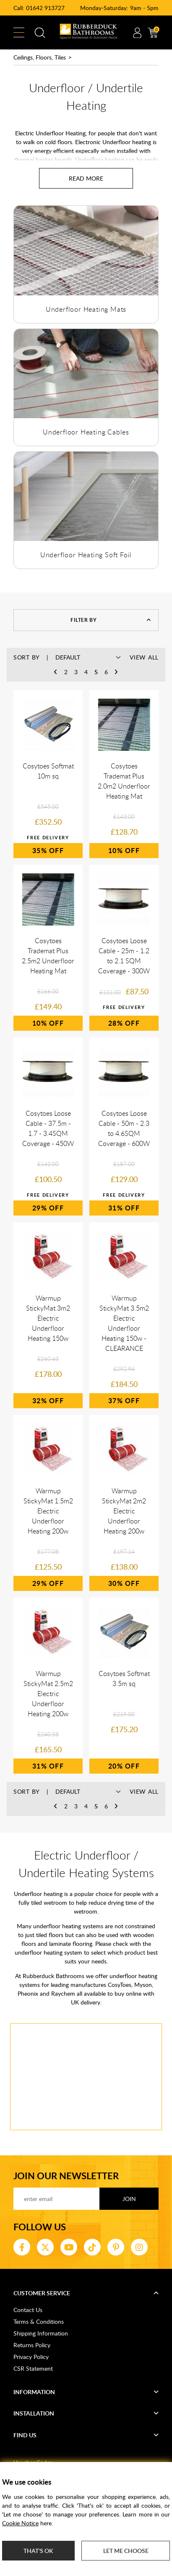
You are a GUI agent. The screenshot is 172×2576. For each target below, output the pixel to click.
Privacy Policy (31, 2357)
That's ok (38, 2551)
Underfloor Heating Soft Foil (86, 554)
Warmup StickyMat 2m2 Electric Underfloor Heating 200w (124, 1511)
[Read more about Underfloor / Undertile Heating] (86, 178)
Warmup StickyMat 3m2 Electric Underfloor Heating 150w (48, 1318)
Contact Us (27, 2310)
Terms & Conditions (38, 2321)
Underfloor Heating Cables (86, 432)
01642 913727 (45, 8)
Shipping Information (40, 2333)
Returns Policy (31, 2345)
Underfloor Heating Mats (86, 309)
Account (137, 32)
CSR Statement (33, 2368)
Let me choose (126, 2551)
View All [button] (144, 657)
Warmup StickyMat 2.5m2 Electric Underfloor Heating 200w (48, 1693)
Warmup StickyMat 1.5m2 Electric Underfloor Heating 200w (48, 1511)
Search (39, 32)
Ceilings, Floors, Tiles (39, 57)
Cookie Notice (20, 2523)
